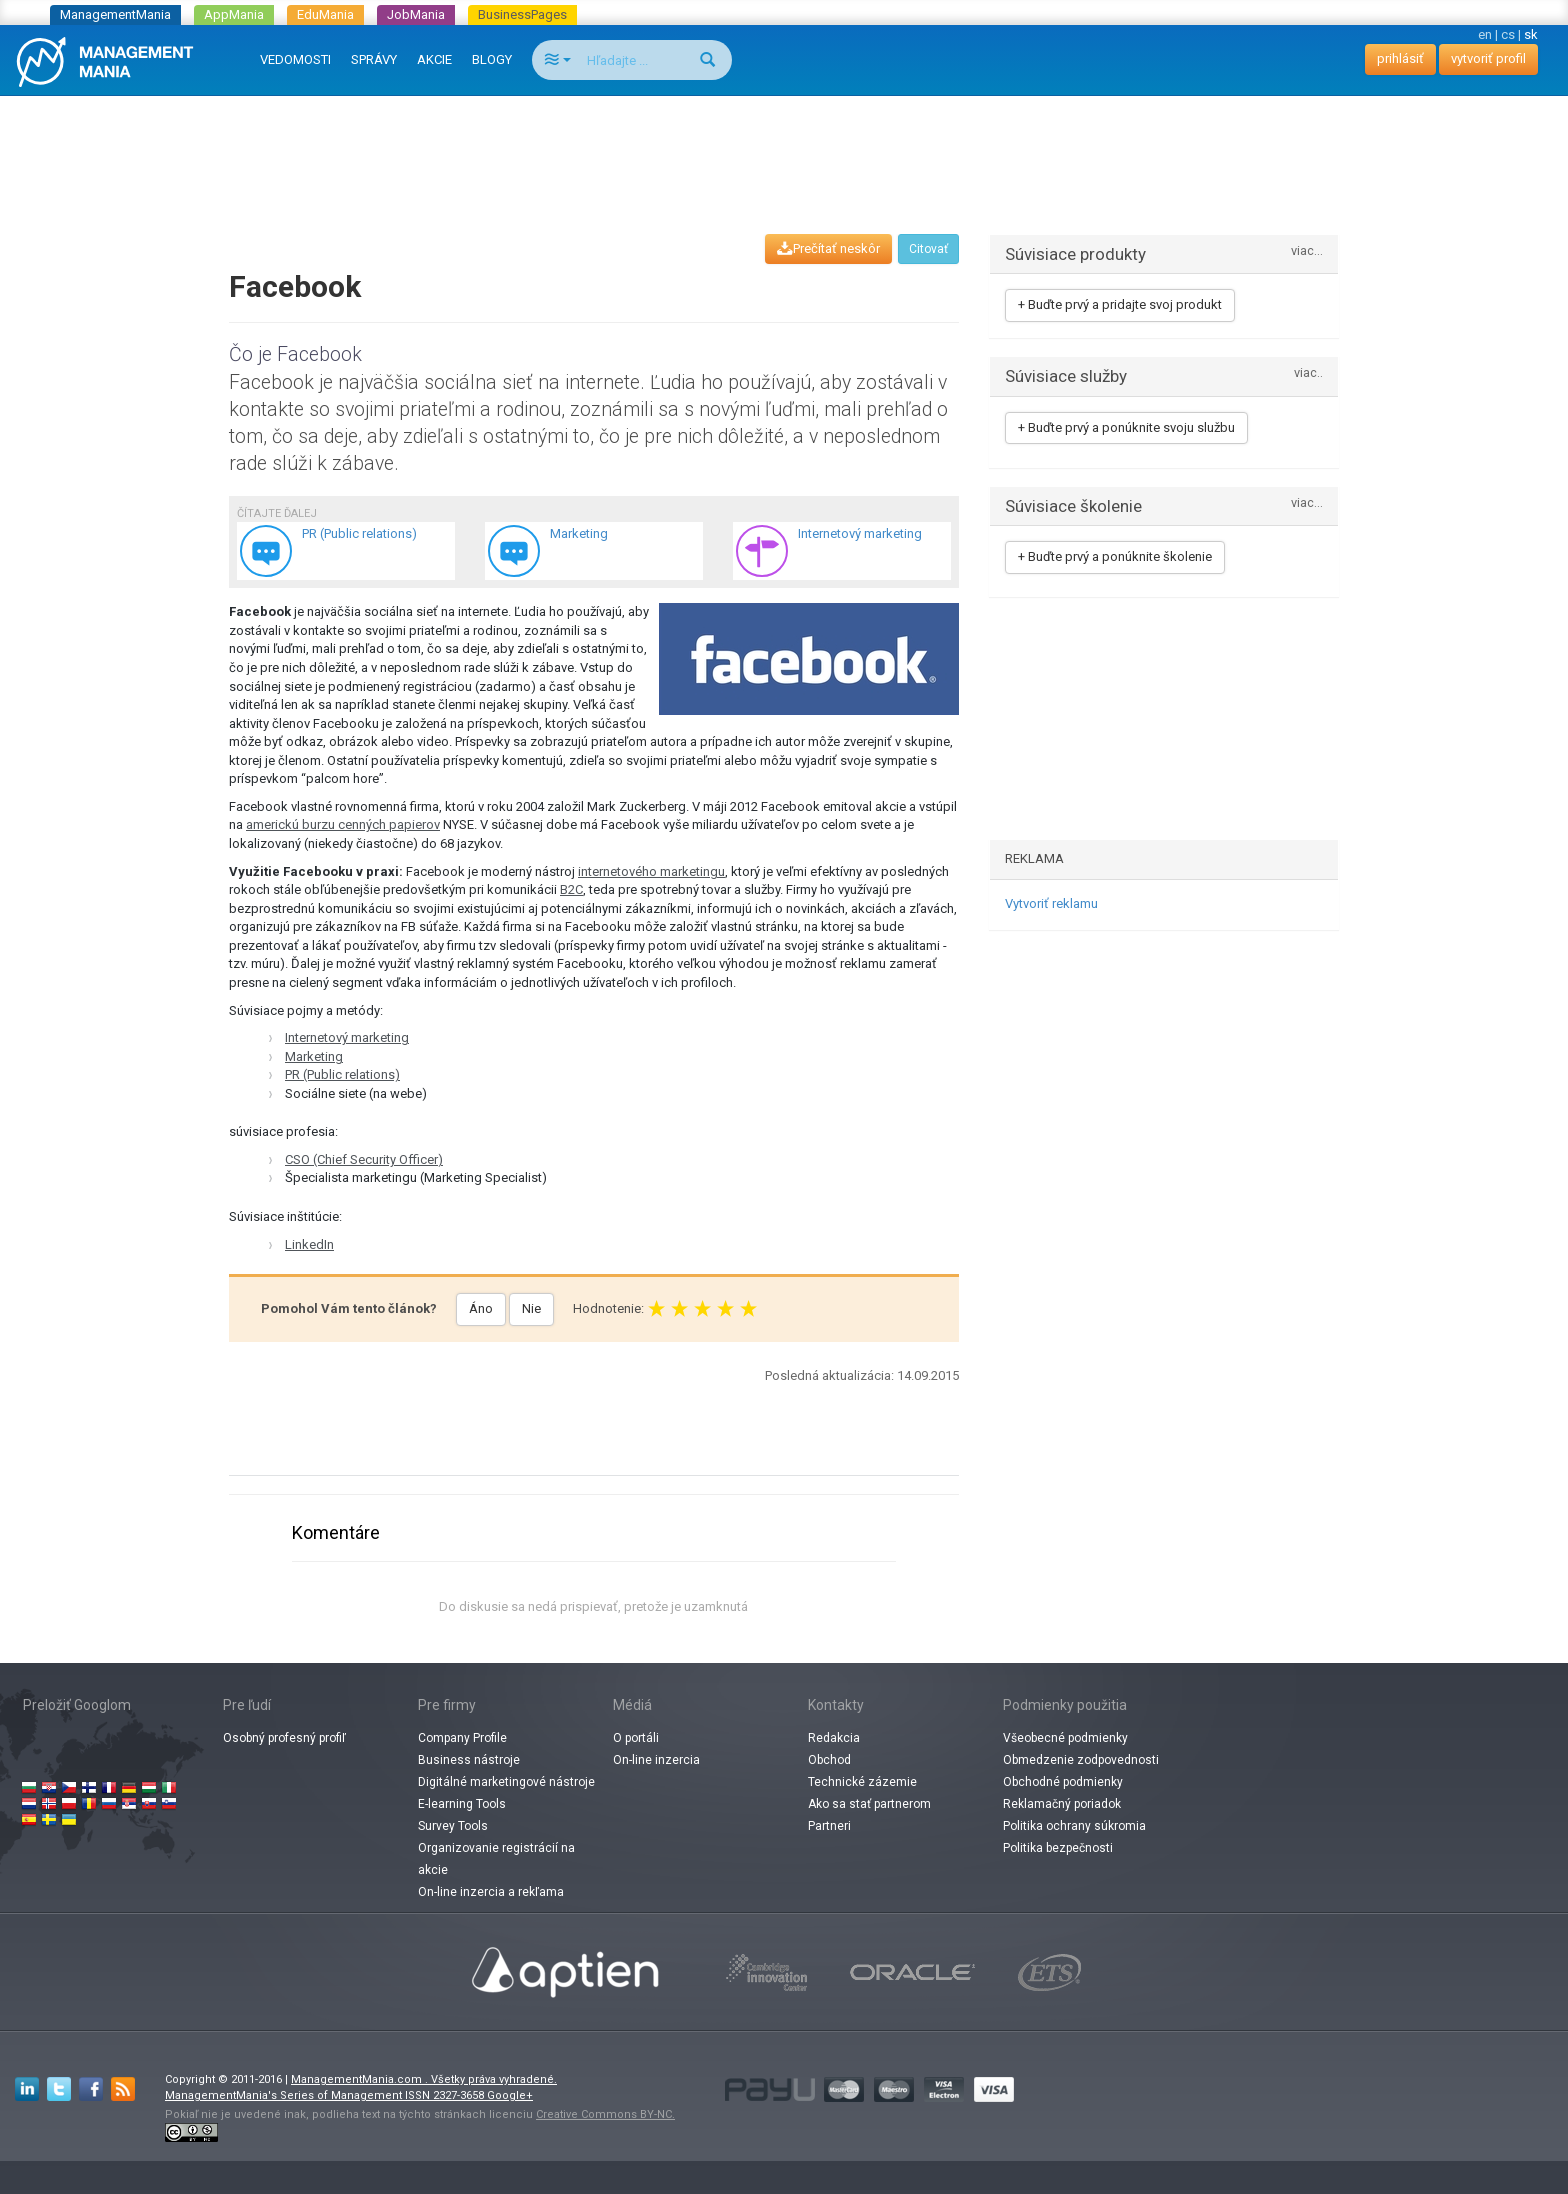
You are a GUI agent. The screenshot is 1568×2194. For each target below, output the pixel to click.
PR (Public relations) (342, 1074)
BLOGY (492, 59)
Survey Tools (453, 1826)
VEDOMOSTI (295, 59)
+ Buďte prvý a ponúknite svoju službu (1126, 427)
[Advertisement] (784, 146)
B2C (571, 889)
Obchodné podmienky (1063, 1782)
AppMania (234, 14)
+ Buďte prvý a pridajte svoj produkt (1120, 304)
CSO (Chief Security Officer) (364, 1159)
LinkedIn (309, 1244)
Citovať (928, 249)
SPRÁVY (374, 59)
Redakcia (834, 1738)
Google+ (510, 2095)
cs (1508, 34)
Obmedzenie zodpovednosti (1081, 1760)
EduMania (325, 14)
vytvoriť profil (1488, 58)
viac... (1307, 251)
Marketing (314, 1056)
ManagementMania (115, 14)
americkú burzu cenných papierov (343, 824)
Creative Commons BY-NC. (605, 2114)
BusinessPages (522, 14)
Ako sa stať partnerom (869, 1804)
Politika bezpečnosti (1058, 1848)
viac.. (1308, 373)
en (1485, 34)
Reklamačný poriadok (1062, 1804)
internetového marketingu (651, 871)
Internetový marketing (347, 1037)
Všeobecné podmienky (1065, 1738)
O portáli (636, 1738)
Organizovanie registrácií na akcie (496, 1859)
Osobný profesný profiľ (284, 1738)
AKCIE (434, 59)
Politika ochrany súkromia (1074, 1826)
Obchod (829, 1760)
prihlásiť (1400, 58)
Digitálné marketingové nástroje (506, 1782)
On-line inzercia (656, 1760)
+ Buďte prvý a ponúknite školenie (1115, 556)
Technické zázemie (862, 1782)
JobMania (416, 14)
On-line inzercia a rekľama (491, 1892)
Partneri (829, 1826)
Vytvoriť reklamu (1051, 903)
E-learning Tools (462, 1804)
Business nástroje (469, 1760)
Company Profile (462, 1738)
